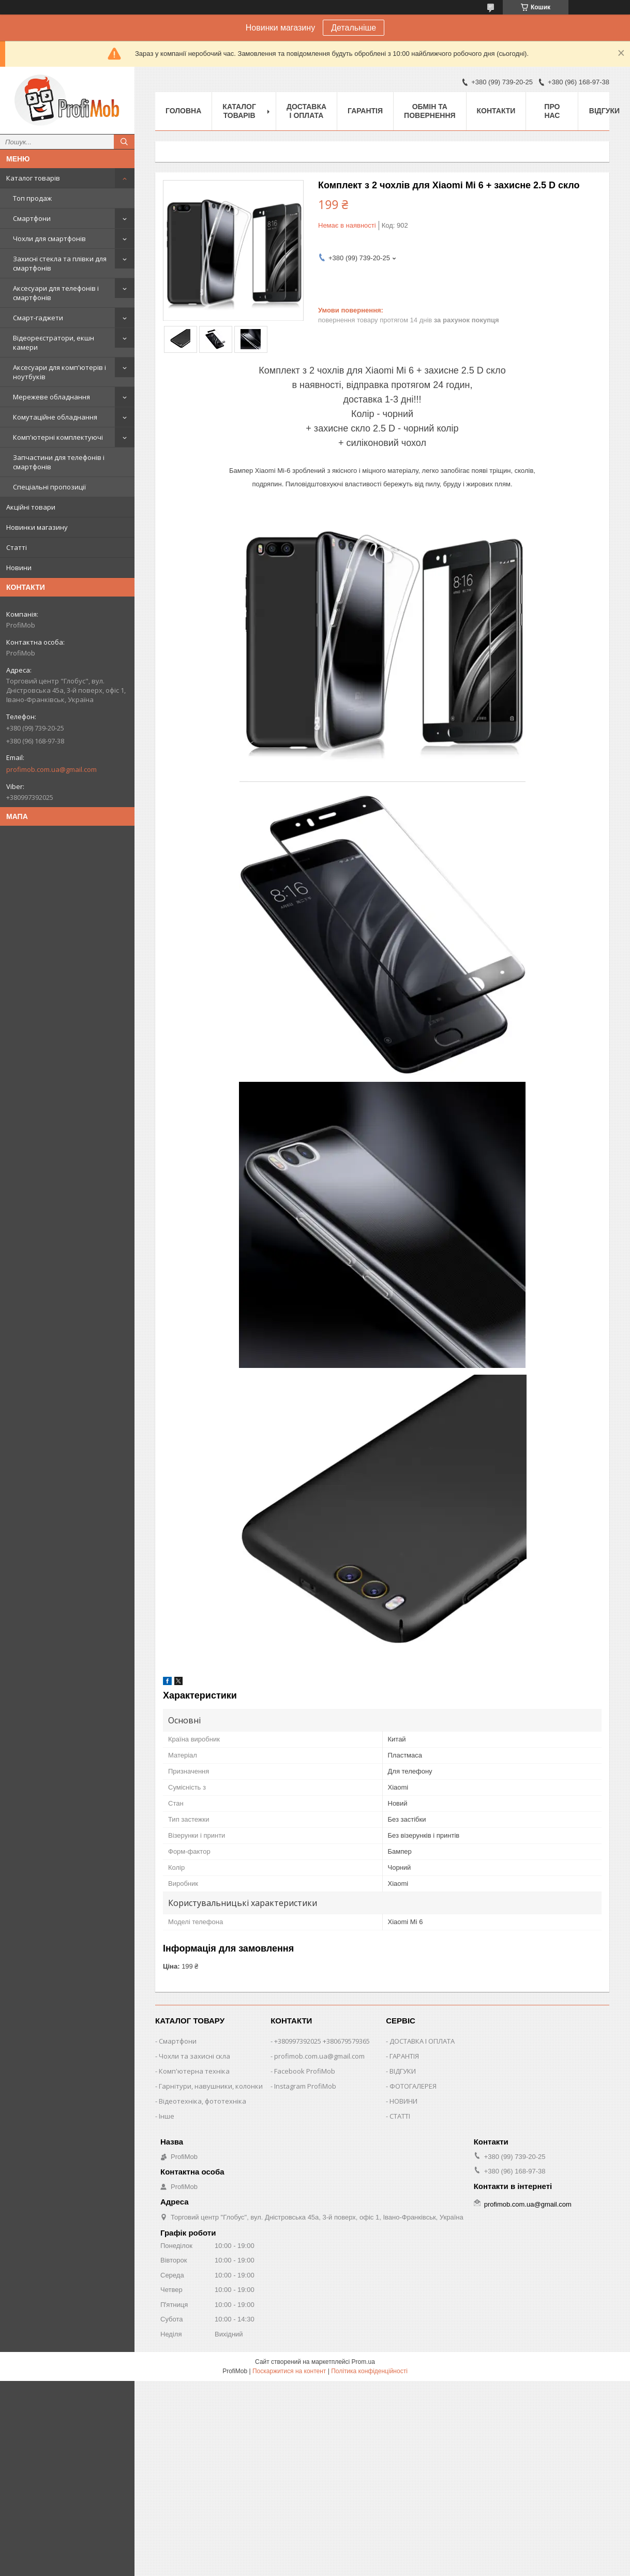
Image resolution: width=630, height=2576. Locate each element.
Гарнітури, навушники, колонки (211, 2086)
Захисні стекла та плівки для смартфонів (60, 263)
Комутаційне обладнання (55, 417)
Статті (16, 547)
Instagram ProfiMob (305, 2086)
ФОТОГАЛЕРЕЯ (413, 2086)
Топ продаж (32, 198)
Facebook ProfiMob (304, 2071)
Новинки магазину (37, 527)
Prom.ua (363, 2361)
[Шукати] (124, 142)
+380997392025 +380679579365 (322, 2041)
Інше (166, 2116)
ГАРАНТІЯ (404, 2056)
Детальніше (353, 27)
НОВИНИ (403, 2101)
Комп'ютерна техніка (194, 2071)
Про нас (552, 111)
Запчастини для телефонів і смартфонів (58, 462)
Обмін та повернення (429, 111)
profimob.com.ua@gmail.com (51, 769)
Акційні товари (30, 507)
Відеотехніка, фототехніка (202, 2101)
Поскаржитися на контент (289, 2371)
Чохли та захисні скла (194, 2056)
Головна (183, 111)
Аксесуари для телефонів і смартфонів (56, 293)
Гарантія (365, 111)
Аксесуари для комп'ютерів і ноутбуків (59, 372)
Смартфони (32, 218)
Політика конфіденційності (369, 2371)
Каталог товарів (33, 178)
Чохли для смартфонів (49, 238)
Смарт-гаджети (38, 317)
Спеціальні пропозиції (49, 487)
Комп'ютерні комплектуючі (58, 437)
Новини (19, 567)
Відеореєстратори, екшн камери (53, 342)
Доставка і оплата (306, 111)
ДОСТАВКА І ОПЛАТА (422, 2041)
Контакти (496, 111)
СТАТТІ (399, 2116)
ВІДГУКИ (402, 2071)
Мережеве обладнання (51, 396)
